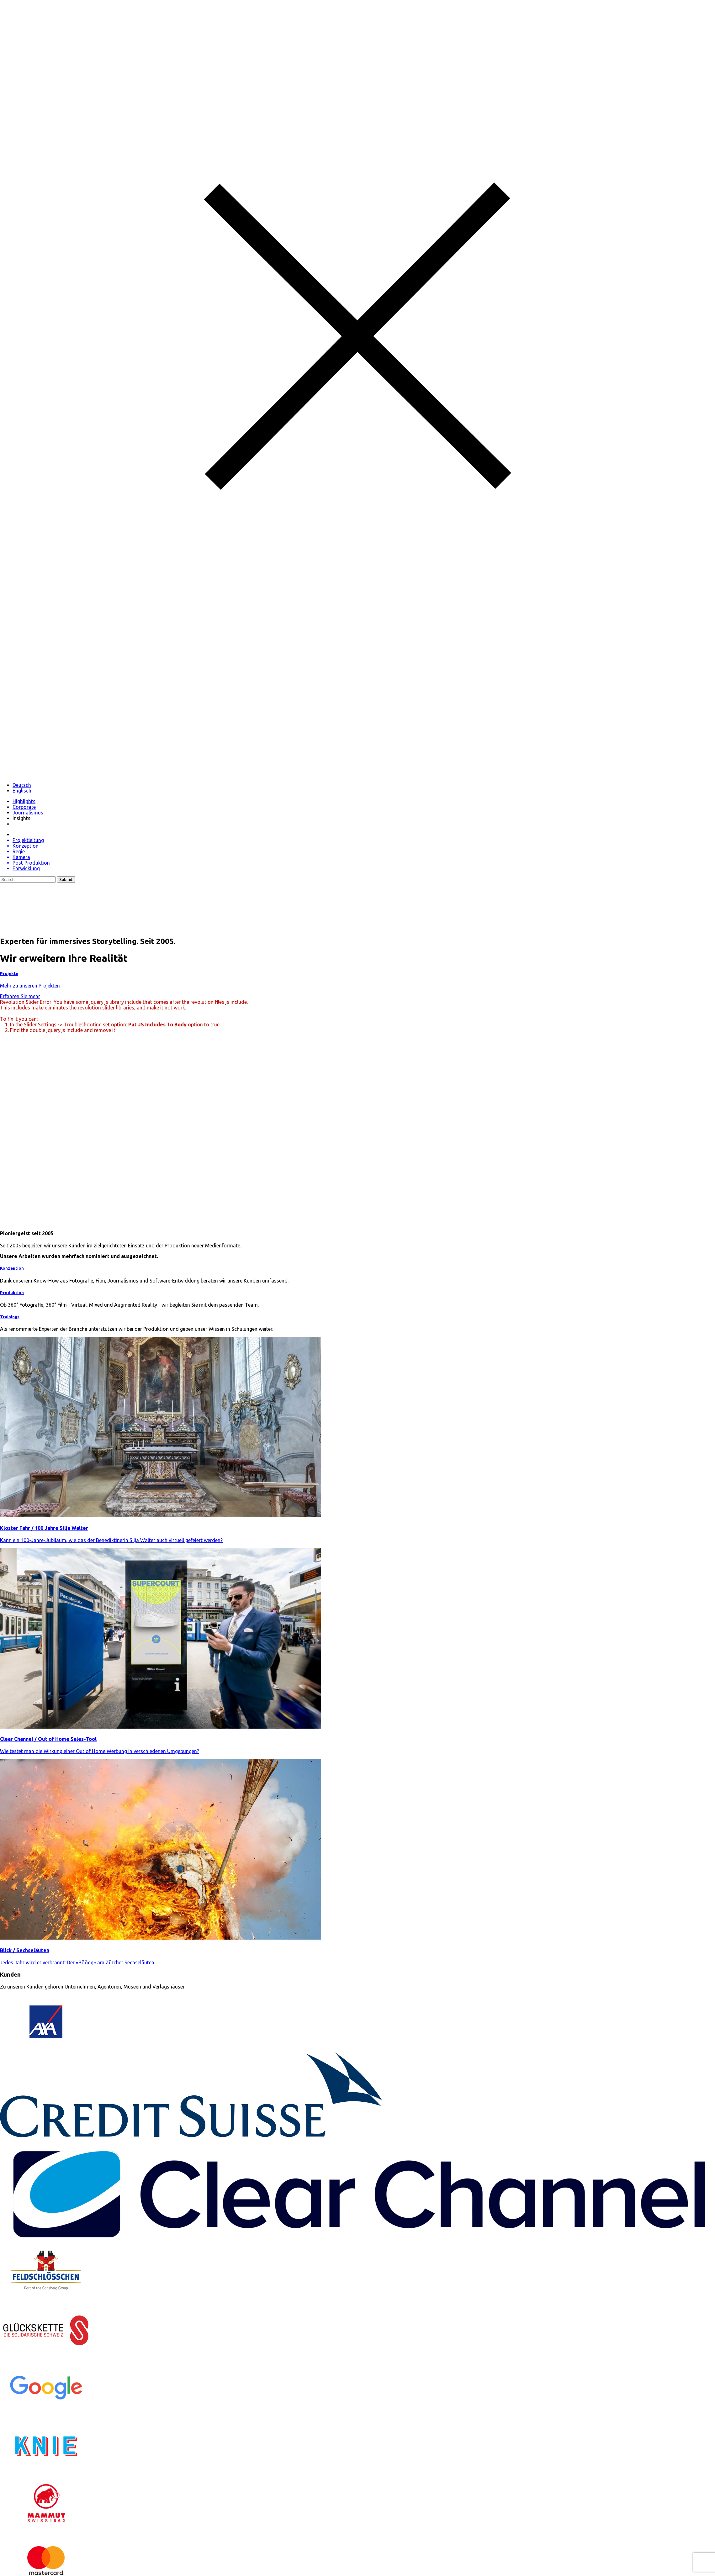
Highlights (24, 801)
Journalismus (28, 812)
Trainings (9, 1316)
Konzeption (12, 1268)
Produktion (12, 1292)
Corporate (24, 807)
